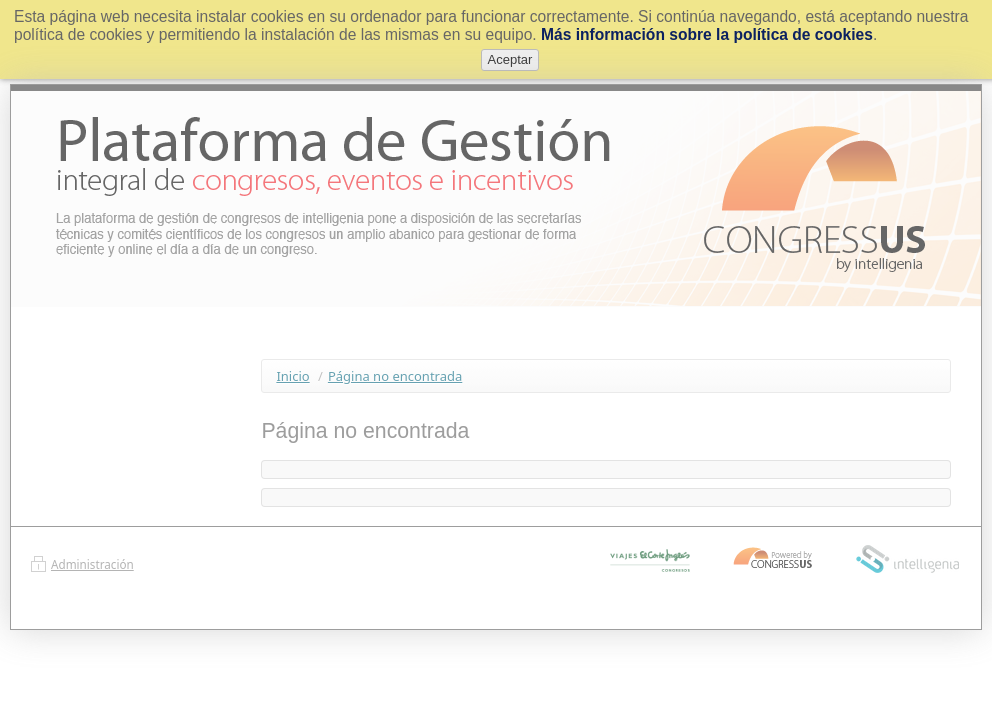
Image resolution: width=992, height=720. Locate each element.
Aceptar (510, 59)
